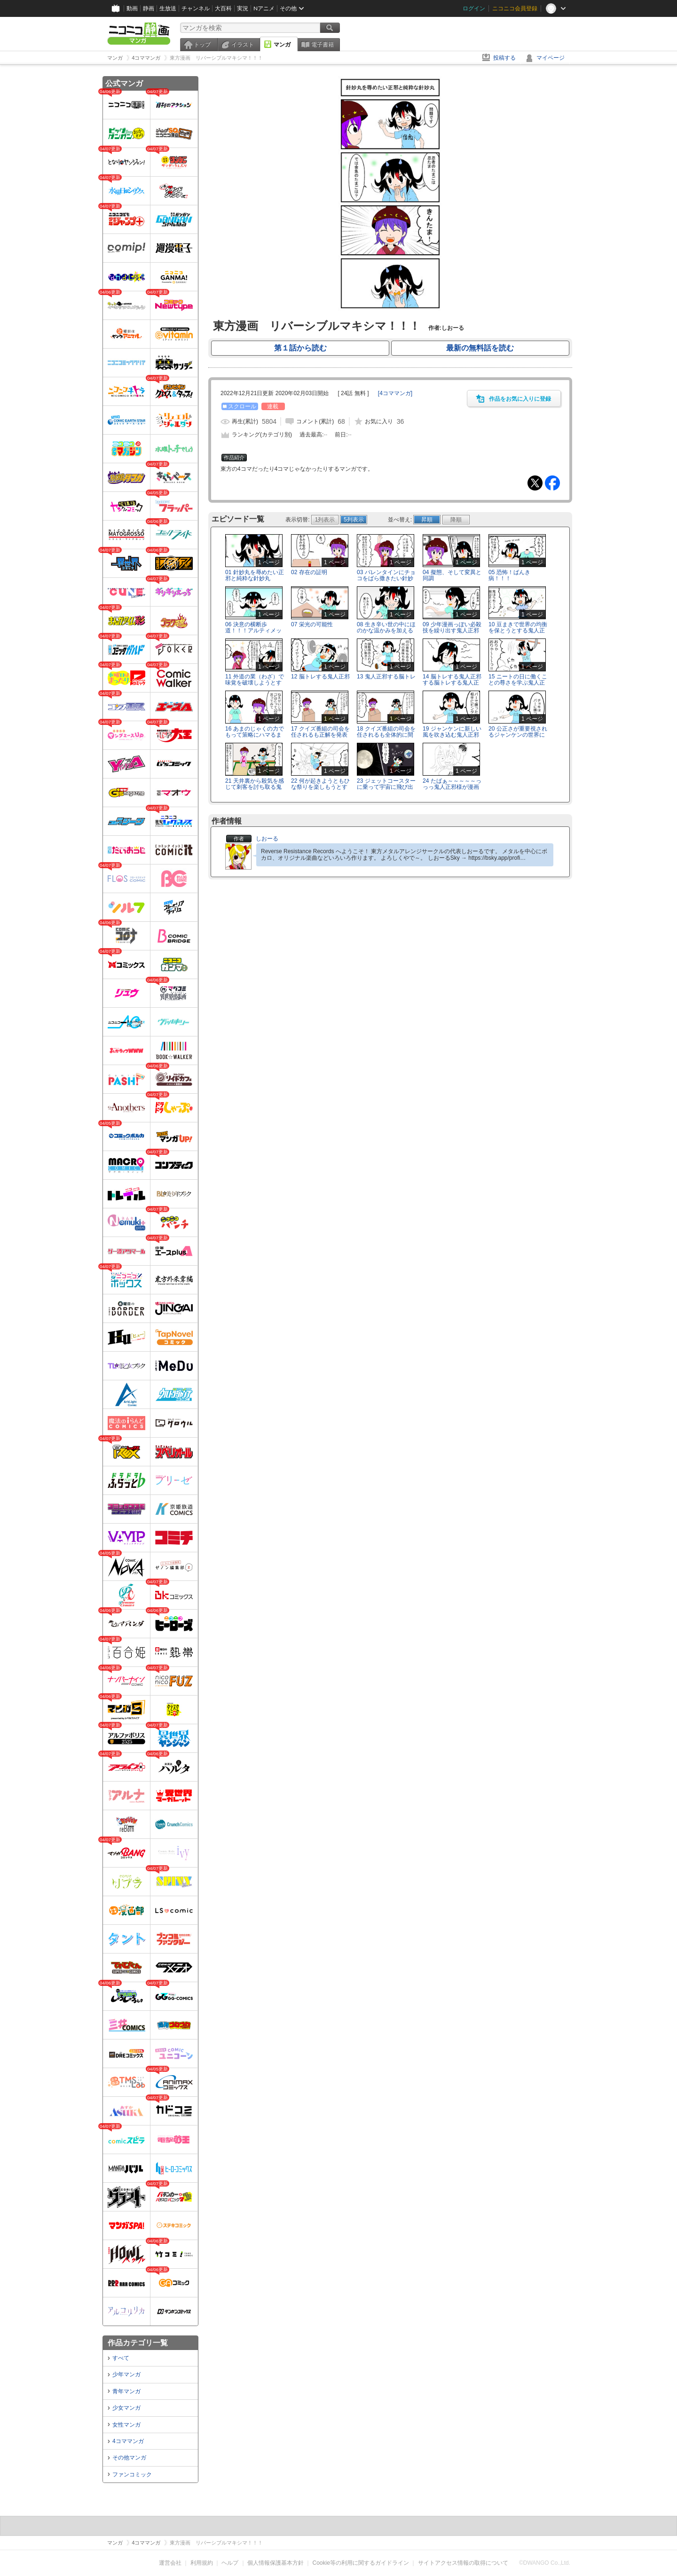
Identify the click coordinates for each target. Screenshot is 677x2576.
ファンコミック (132, 2474)
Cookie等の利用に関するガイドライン (361, 2563)
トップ (202, 44)
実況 (242, 8)
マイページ (550, 57)
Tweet (535, 482)
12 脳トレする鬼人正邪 (320, 676)
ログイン (474, 8)
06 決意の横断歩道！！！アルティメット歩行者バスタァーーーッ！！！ (253, 633)
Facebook (552, 482)
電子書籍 (322, 44)
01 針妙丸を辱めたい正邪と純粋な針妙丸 (254, 575)
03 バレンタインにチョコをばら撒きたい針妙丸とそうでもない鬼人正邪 (386, 581)
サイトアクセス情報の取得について (463, 2563)
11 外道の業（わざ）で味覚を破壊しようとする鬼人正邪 (254, 682)
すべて (120, 2358)
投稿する (504, 57)
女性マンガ (126, 2424)
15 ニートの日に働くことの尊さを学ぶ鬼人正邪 (517, 682)
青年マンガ (126, 2391)
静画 (148, 8)
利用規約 (201, 2563)
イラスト (242, 44)
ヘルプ (229, 2563)
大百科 (223, 8)
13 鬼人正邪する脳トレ (386, 676)
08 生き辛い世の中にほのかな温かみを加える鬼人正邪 (386, 630)
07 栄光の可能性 (312, 624)
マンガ (282, 44)
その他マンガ (129, 2457)
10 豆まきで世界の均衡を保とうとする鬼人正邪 (517, 630)
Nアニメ (264, 8)
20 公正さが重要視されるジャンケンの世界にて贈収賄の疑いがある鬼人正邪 (517, 738)
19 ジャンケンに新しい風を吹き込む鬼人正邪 (452, 731)
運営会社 (170, 2563)
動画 (132, 8)
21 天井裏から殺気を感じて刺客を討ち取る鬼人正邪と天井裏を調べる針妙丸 (254, 790)
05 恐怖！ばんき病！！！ (509, 575)
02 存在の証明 (309, 572)
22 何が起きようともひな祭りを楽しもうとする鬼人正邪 (320, 787)
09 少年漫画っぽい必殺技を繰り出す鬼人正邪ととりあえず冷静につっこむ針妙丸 (452, 633)
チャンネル (195, 8)
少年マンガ (126, 2374)
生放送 (167, 8)
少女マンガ (126, 2408)
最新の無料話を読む (480, 348)
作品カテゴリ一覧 (138, 2343)
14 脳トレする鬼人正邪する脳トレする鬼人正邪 (452, 682)
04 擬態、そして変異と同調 (452, 575)
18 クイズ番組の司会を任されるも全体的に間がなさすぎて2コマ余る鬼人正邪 (386, 738)
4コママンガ (128, 2441)
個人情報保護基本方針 (275, 2563)
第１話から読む (300, 348)
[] (395, 393)
